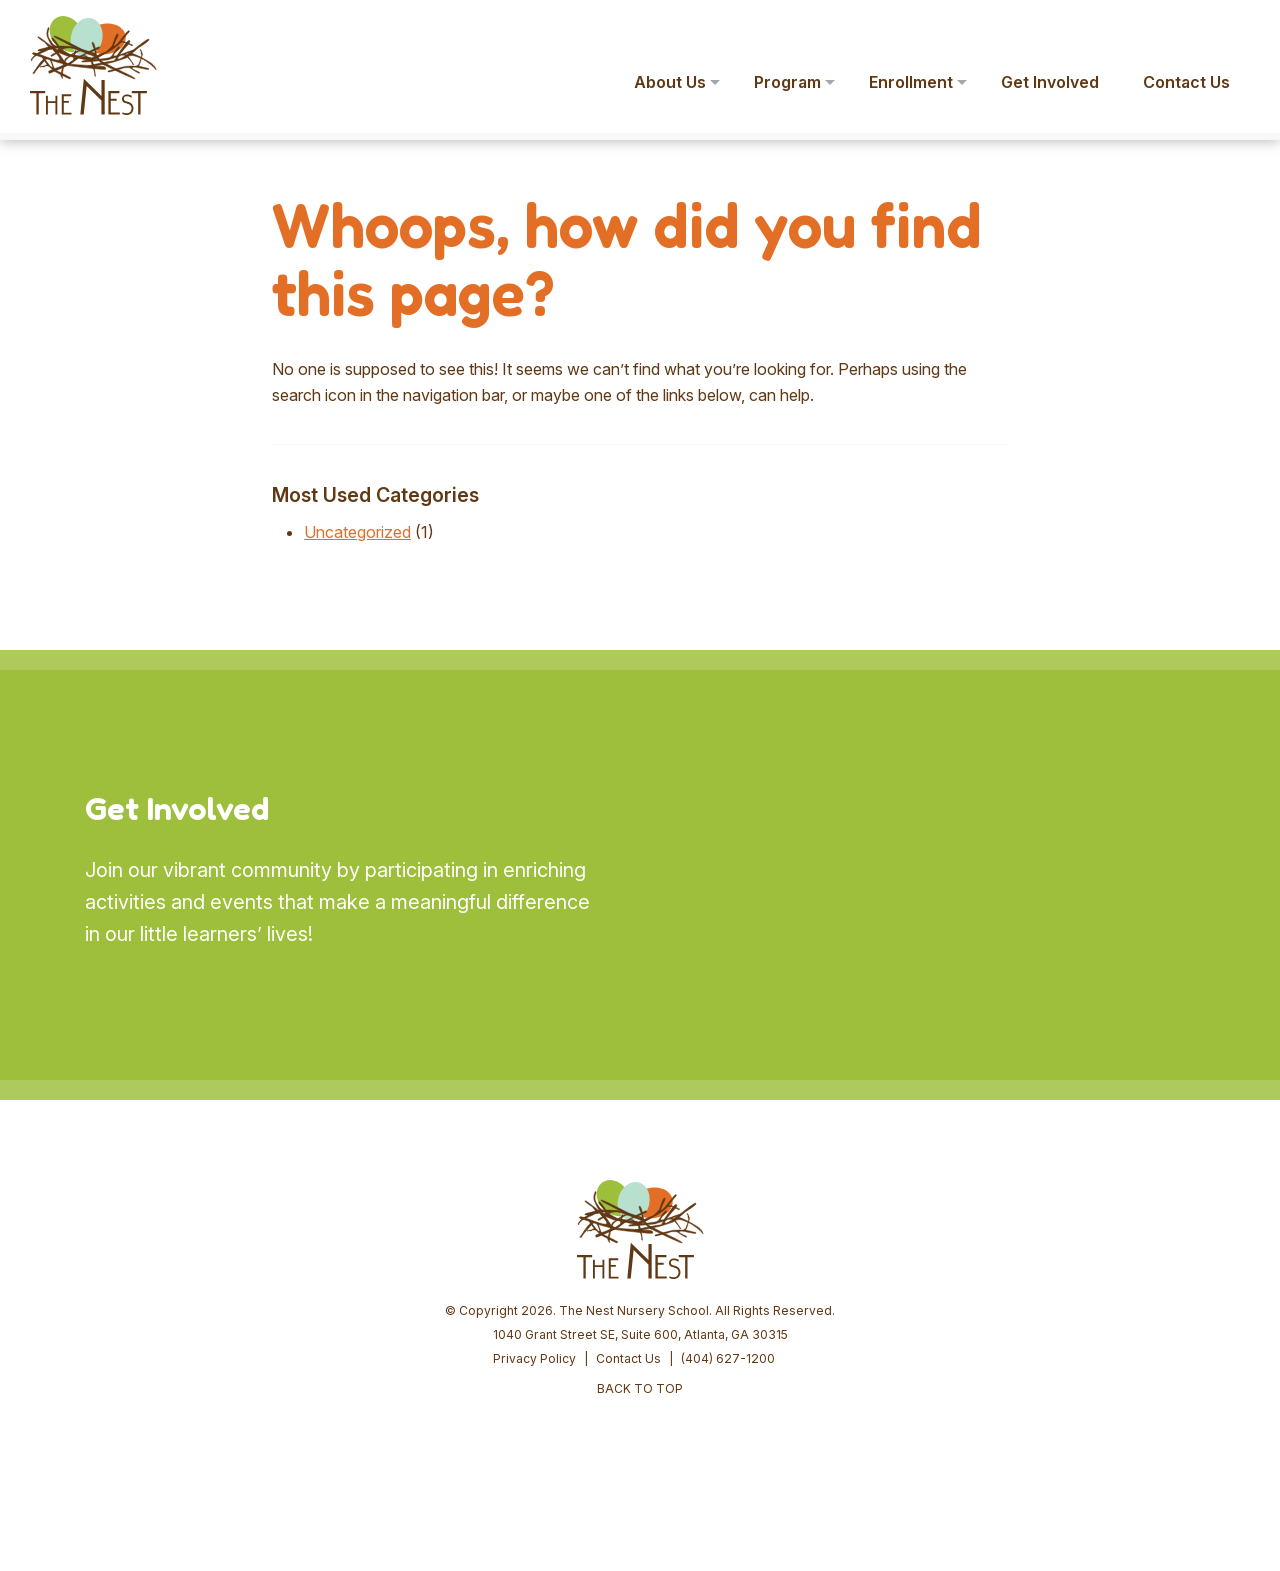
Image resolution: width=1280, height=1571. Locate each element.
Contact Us (628, 1358)
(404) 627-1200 (728, 1358)
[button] (1236, 28)
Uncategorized (357, 532)
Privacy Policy (534, 1358)
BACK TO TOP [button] (640, 1388)
